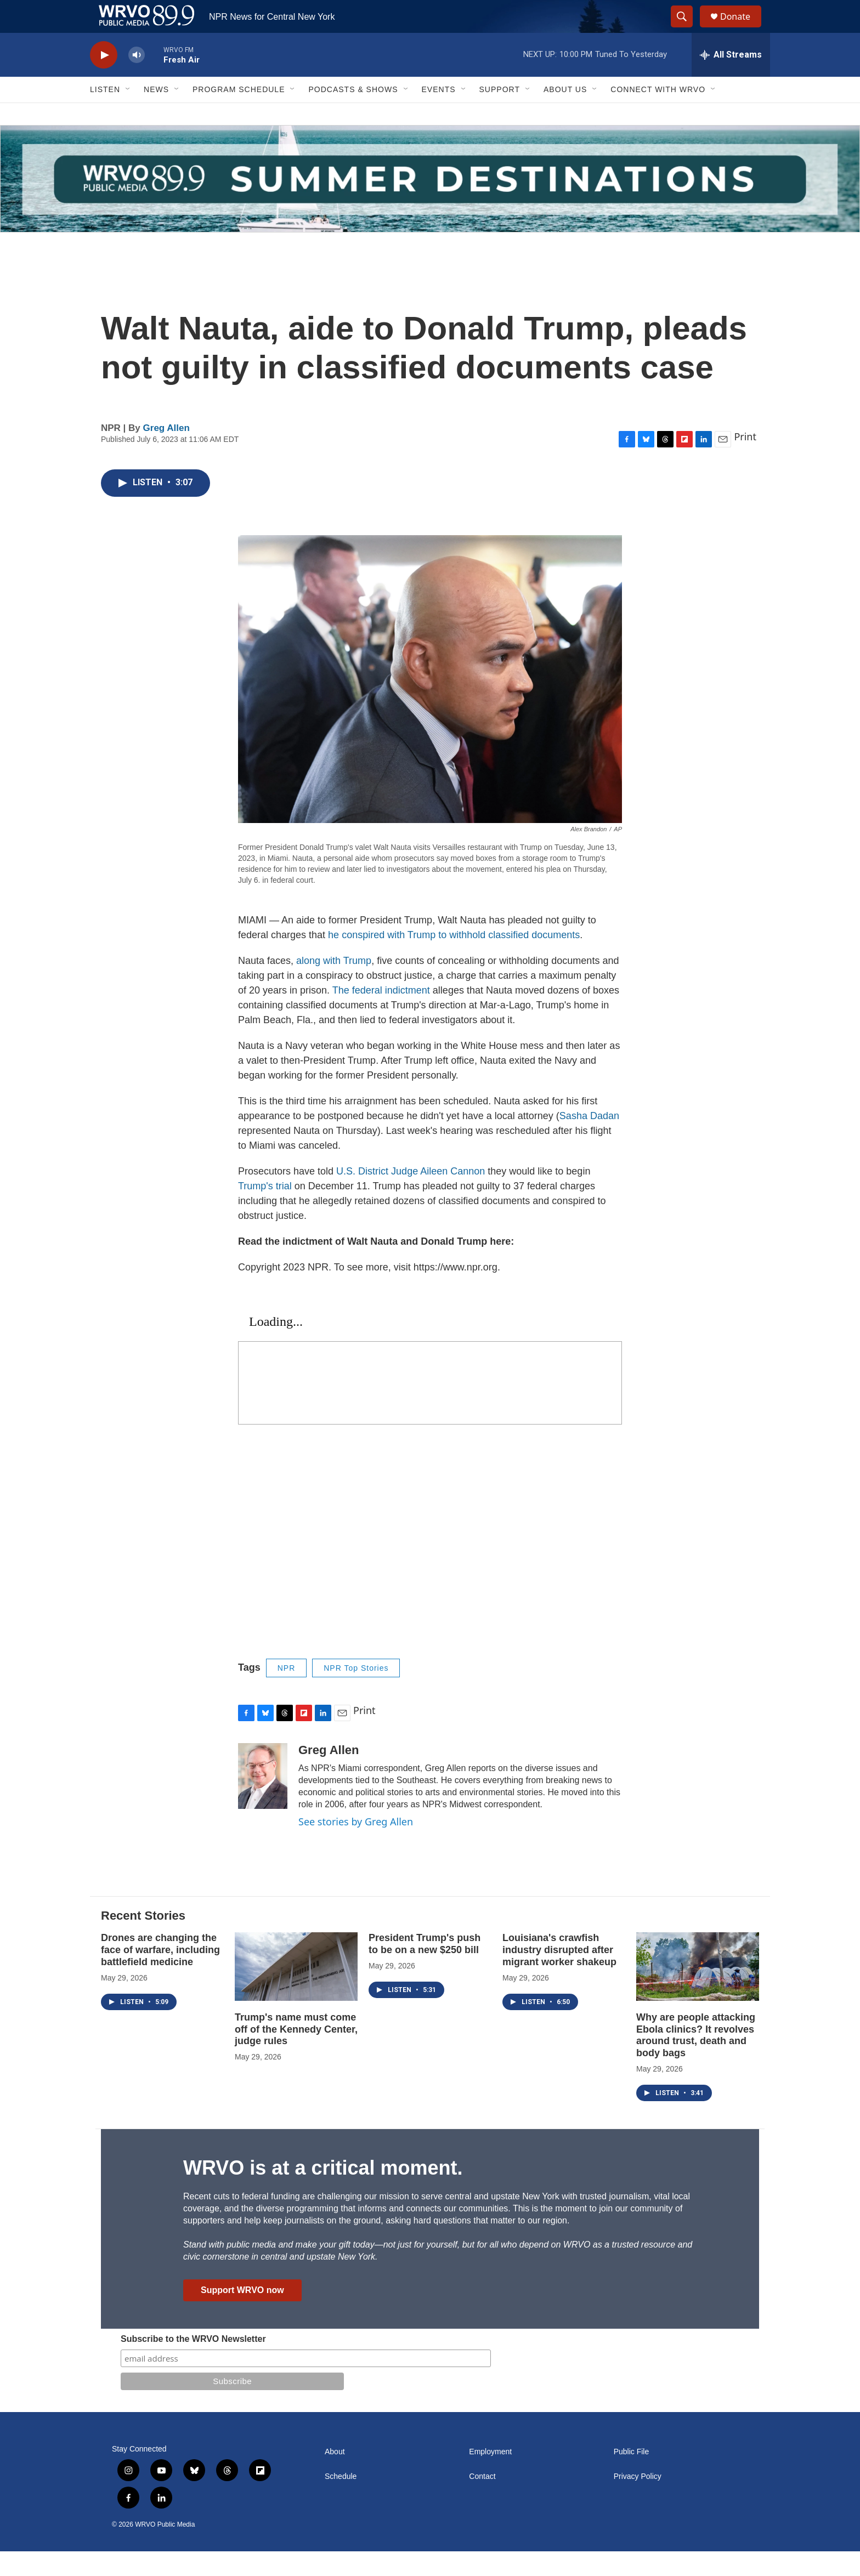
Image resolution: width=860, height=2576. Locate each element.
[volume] (136, 79)
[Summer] (430, 203)
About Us (565, 114)
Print (745, 461)
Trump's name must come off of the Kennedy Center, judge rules (296, 2054)
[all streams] (731, 79)
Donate (742, 29)
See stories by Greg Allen (355, 1846)
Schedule (341, 2501)
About (335, 2476)
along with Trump (333, 985)
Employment (490, 2476)
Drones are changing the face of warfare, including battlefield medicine (160, 1974)
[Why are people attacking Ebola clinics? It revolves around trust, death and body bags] (697, 1991)
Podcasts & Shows (353, 114)
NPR (287, 1692)
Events (439, 114)
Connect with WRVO (657, 114)
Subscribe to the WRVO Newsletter (193, 2363)
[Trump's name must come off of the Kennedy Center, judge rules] (296, 1991)
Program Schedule (239, 114)
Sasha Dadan (589, 1140)
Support (499, 114)
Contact (482, 2501)
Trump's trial (265, 1210)
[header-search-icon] (687, 29)
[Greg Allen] (262, 1801)
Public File (631, 2476)
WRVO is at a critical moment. (322, 2192)
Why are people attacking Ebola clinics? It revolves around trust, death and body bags (695, 2060)
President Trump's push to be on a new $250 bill (424, 1968)
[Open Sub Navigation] (128, 114)
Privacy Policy (637, 2501)
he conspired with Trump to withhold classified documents (454, 959)
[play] (103, 79)
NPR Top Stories (356, 1692)
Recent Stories (143, 1940)
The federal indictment (381, 1014)
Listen (105, 114)
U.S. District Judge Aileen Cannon (410, 1195)
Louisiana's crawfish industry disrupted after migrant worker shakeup (559, 1974)
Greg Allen (166, 452)
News (156, 114)
